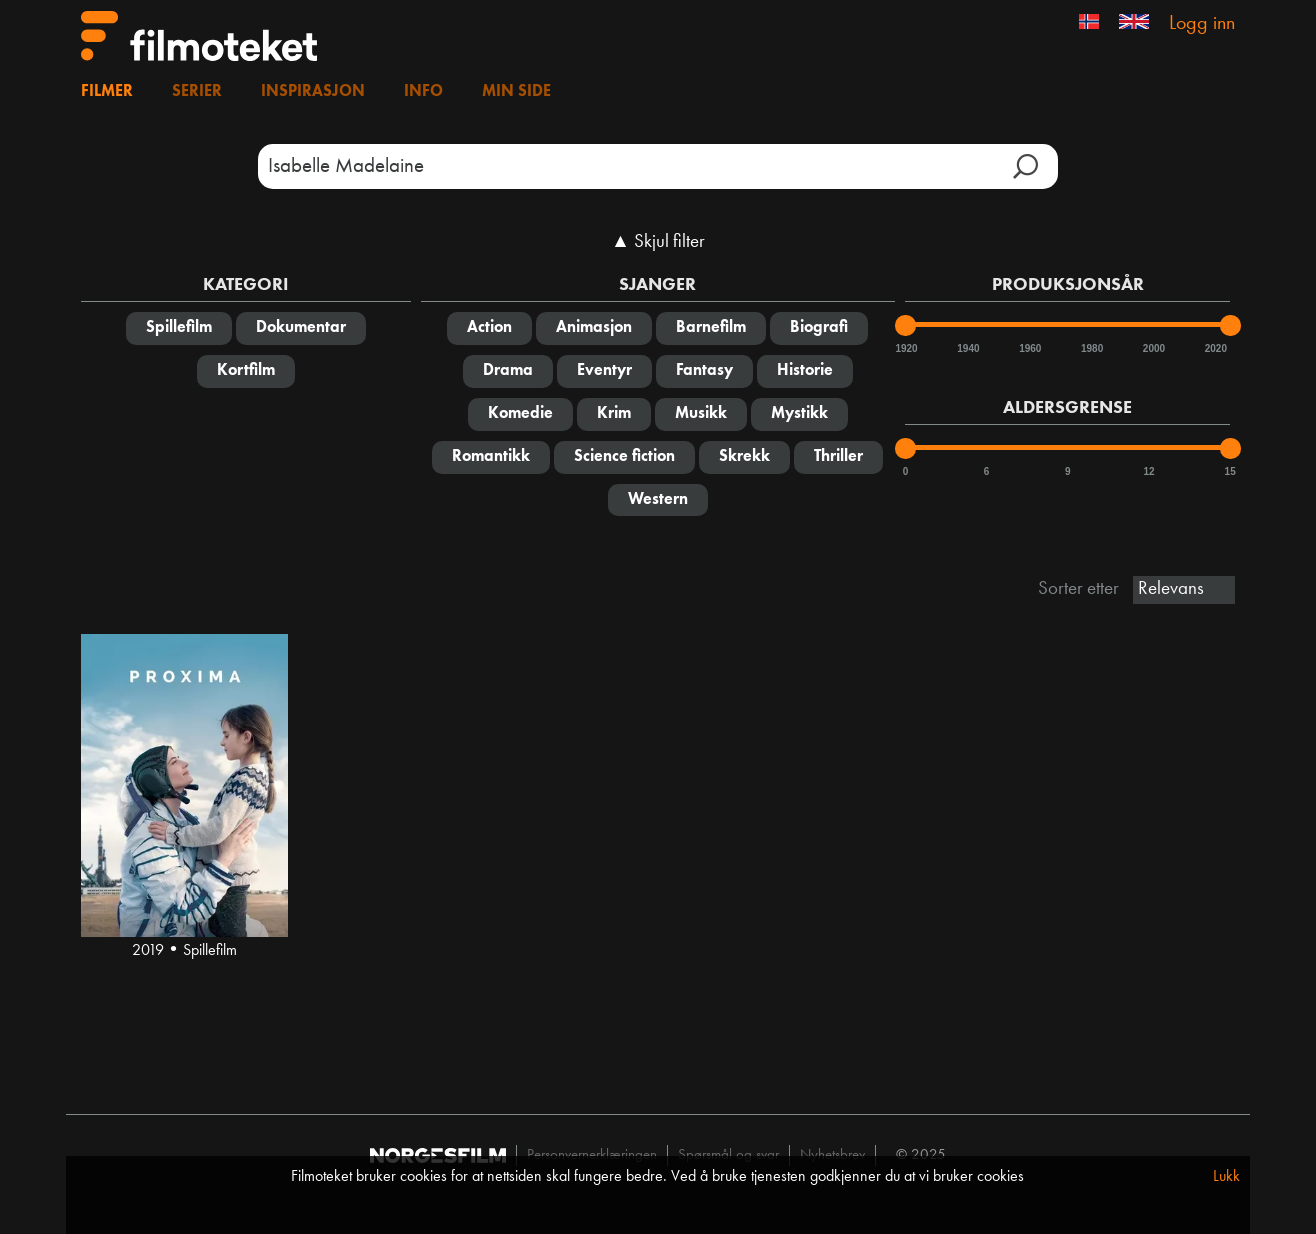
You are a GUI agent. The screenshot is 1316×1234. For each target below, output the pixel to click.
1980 (1091, 348)
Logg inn (1202, 24)
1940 (967, 348)
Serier (197, 92)
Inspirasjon (313, 92)
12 (1148, 471)
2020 (1215, 348)
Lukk (1226, 1177)
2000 (1153, 348)
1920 (905, 348)
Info (423, 92)
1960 (1029, 348)
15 (1230, 471)
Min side (516, 92)
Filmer (107, 92)
